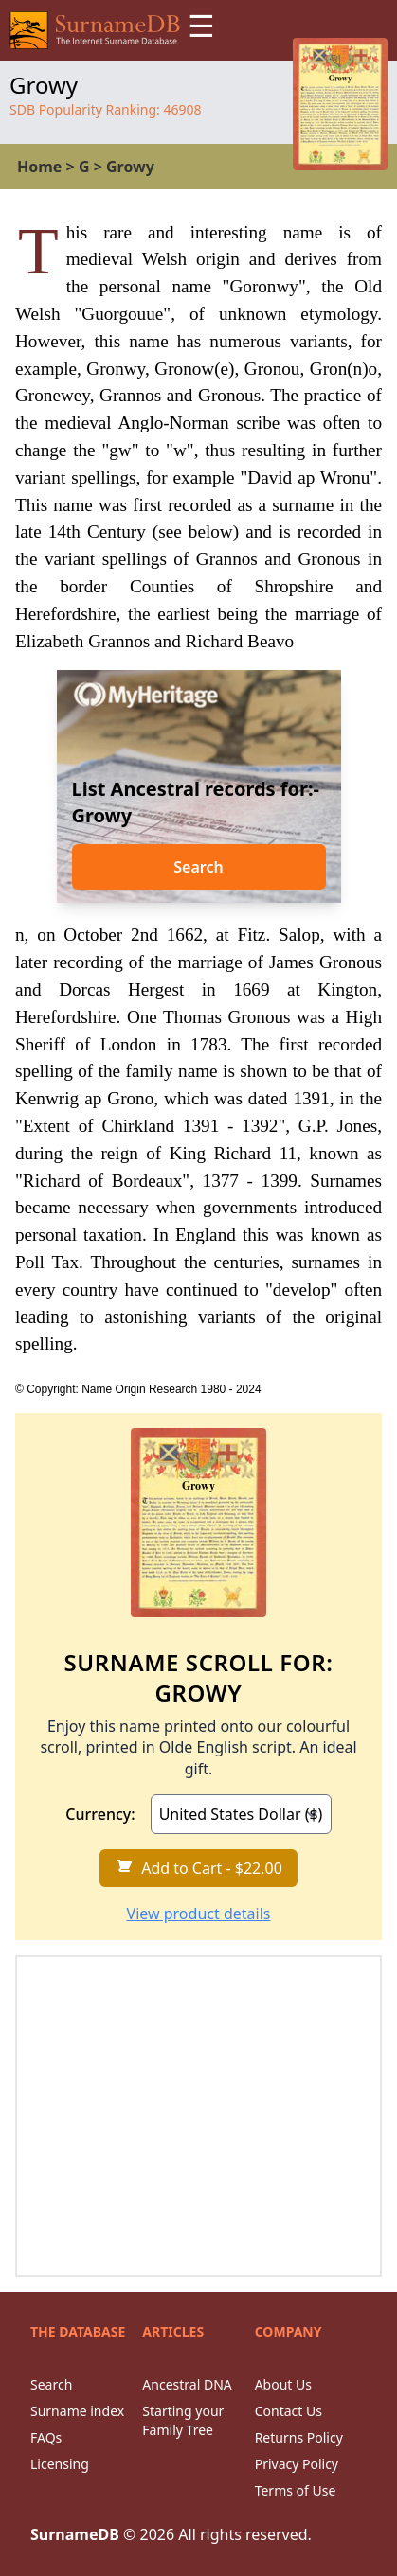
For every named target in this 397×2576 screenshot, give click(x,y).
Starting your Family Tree (183, 2420)
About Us (283, 2384)
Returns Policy (299, 2437)
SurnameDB (74, 2534)
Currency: (100, 1814)
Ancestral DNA (186, 2384)
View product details (199, 1913)
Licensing (59, 2464)
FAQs (46, 2437)
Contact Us (288, 2411)
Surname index (77, 2411)
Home (39, 166)
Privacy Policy (296, 2464)
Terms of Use (295, 2490)
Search (198, 866)
